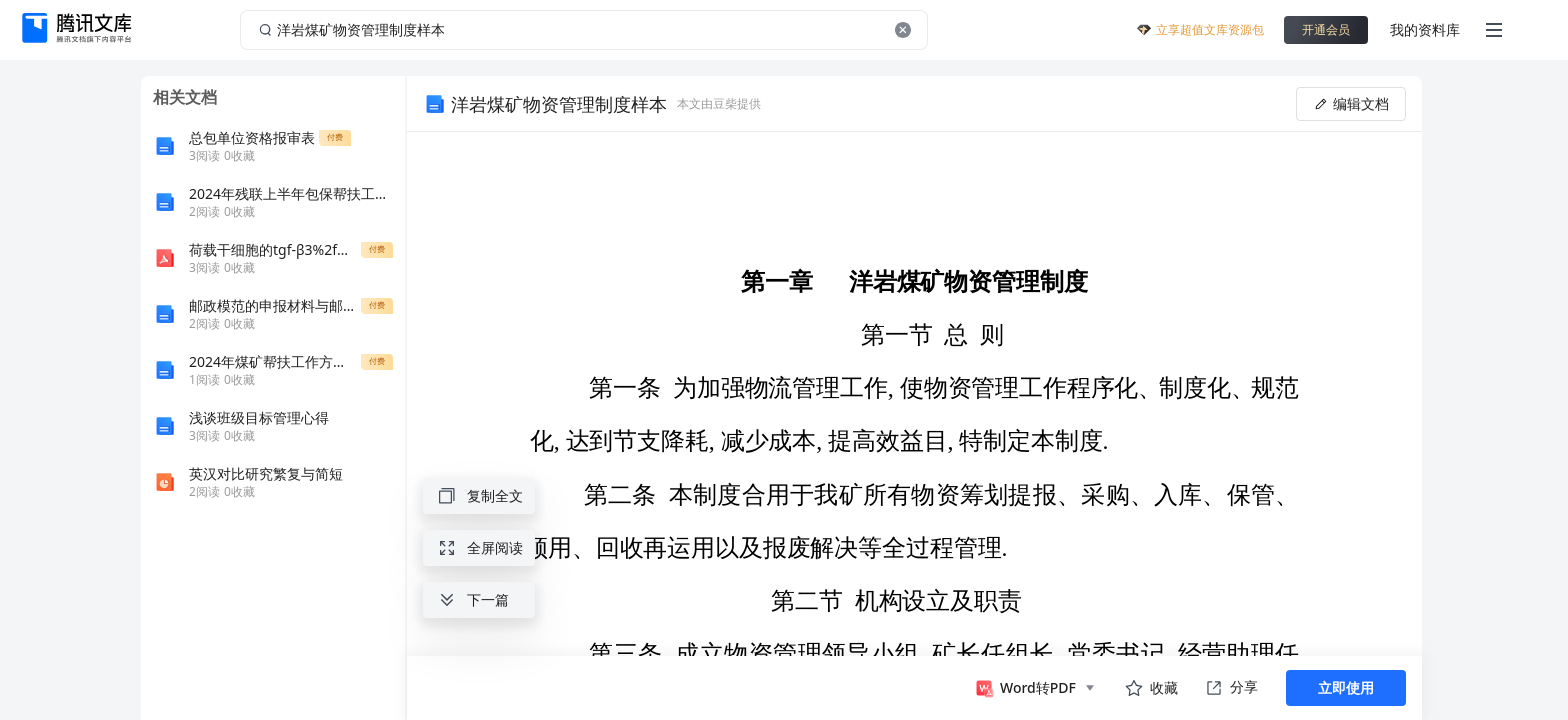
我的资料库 (1425, 29)
